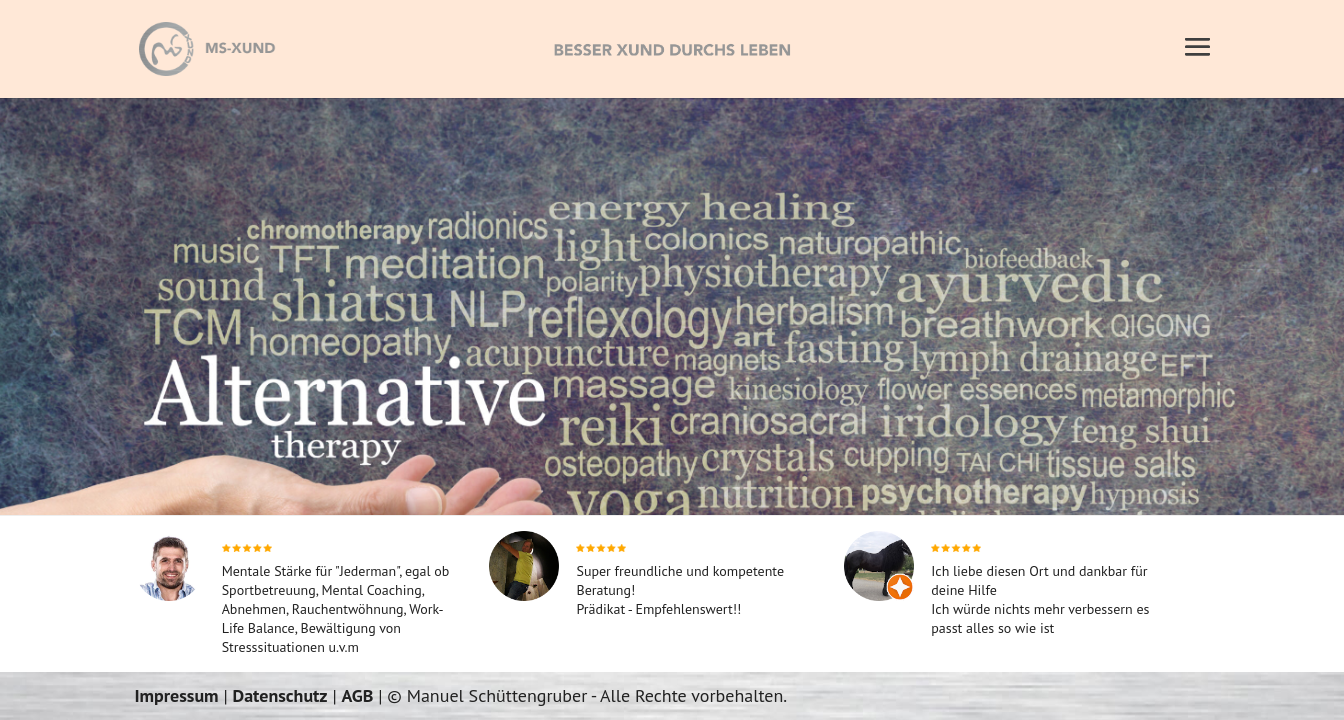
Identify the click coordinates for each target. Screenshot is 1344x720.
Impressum (176, 695)
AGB (358, 695)
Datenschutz (279, 695)
